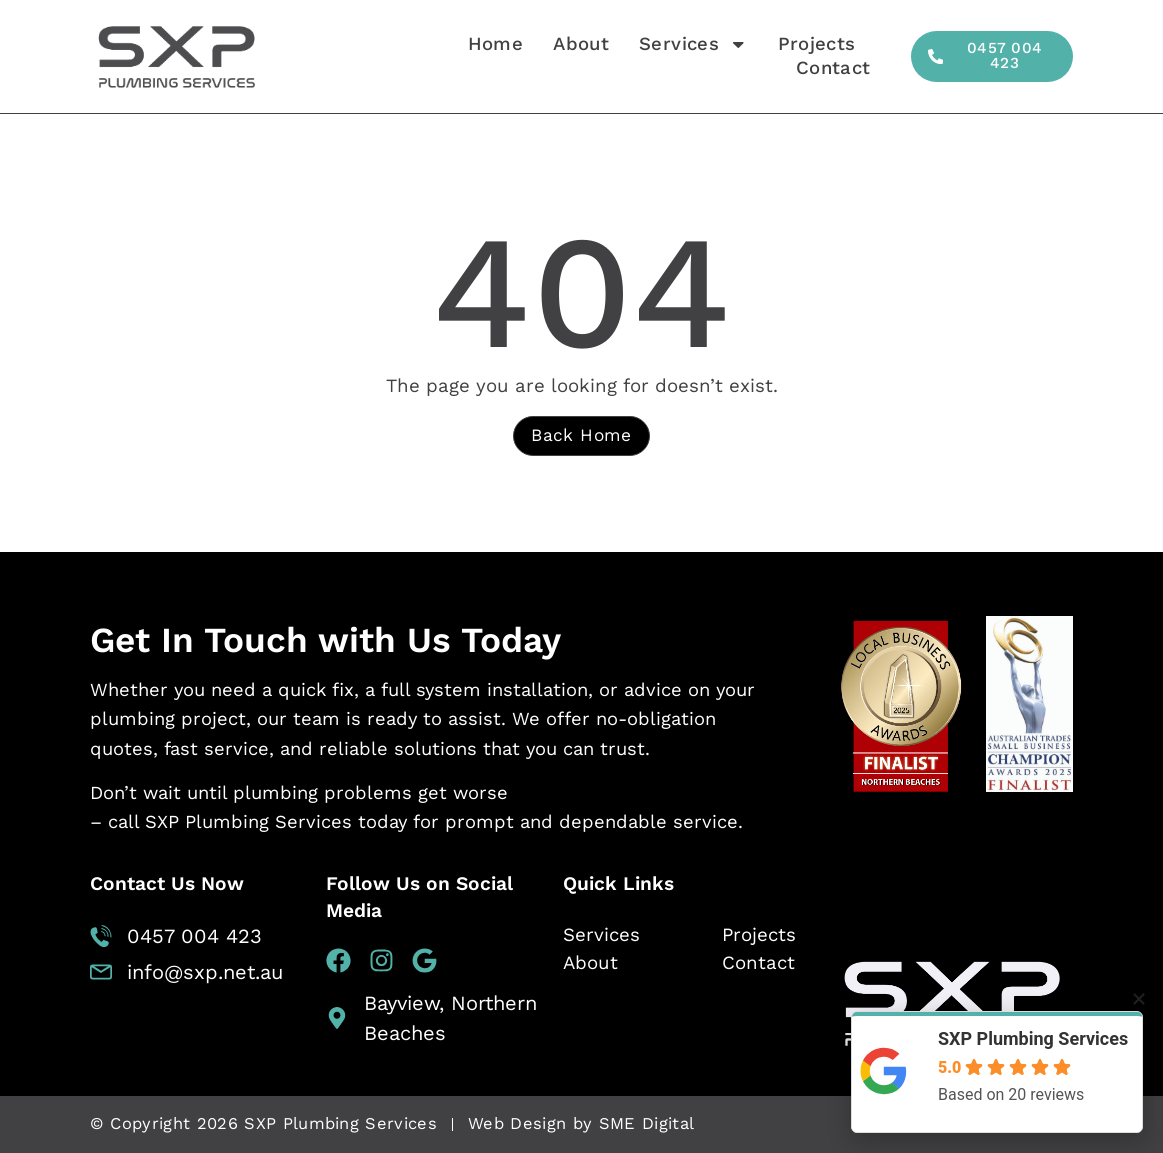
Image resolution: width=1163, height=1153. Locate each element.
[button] (1139, 999)
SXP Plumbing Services (1033, 1038)
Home (495, 44)
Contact (832, 68)
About (580, 44)
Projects (816, 44)
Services (692, 44)
